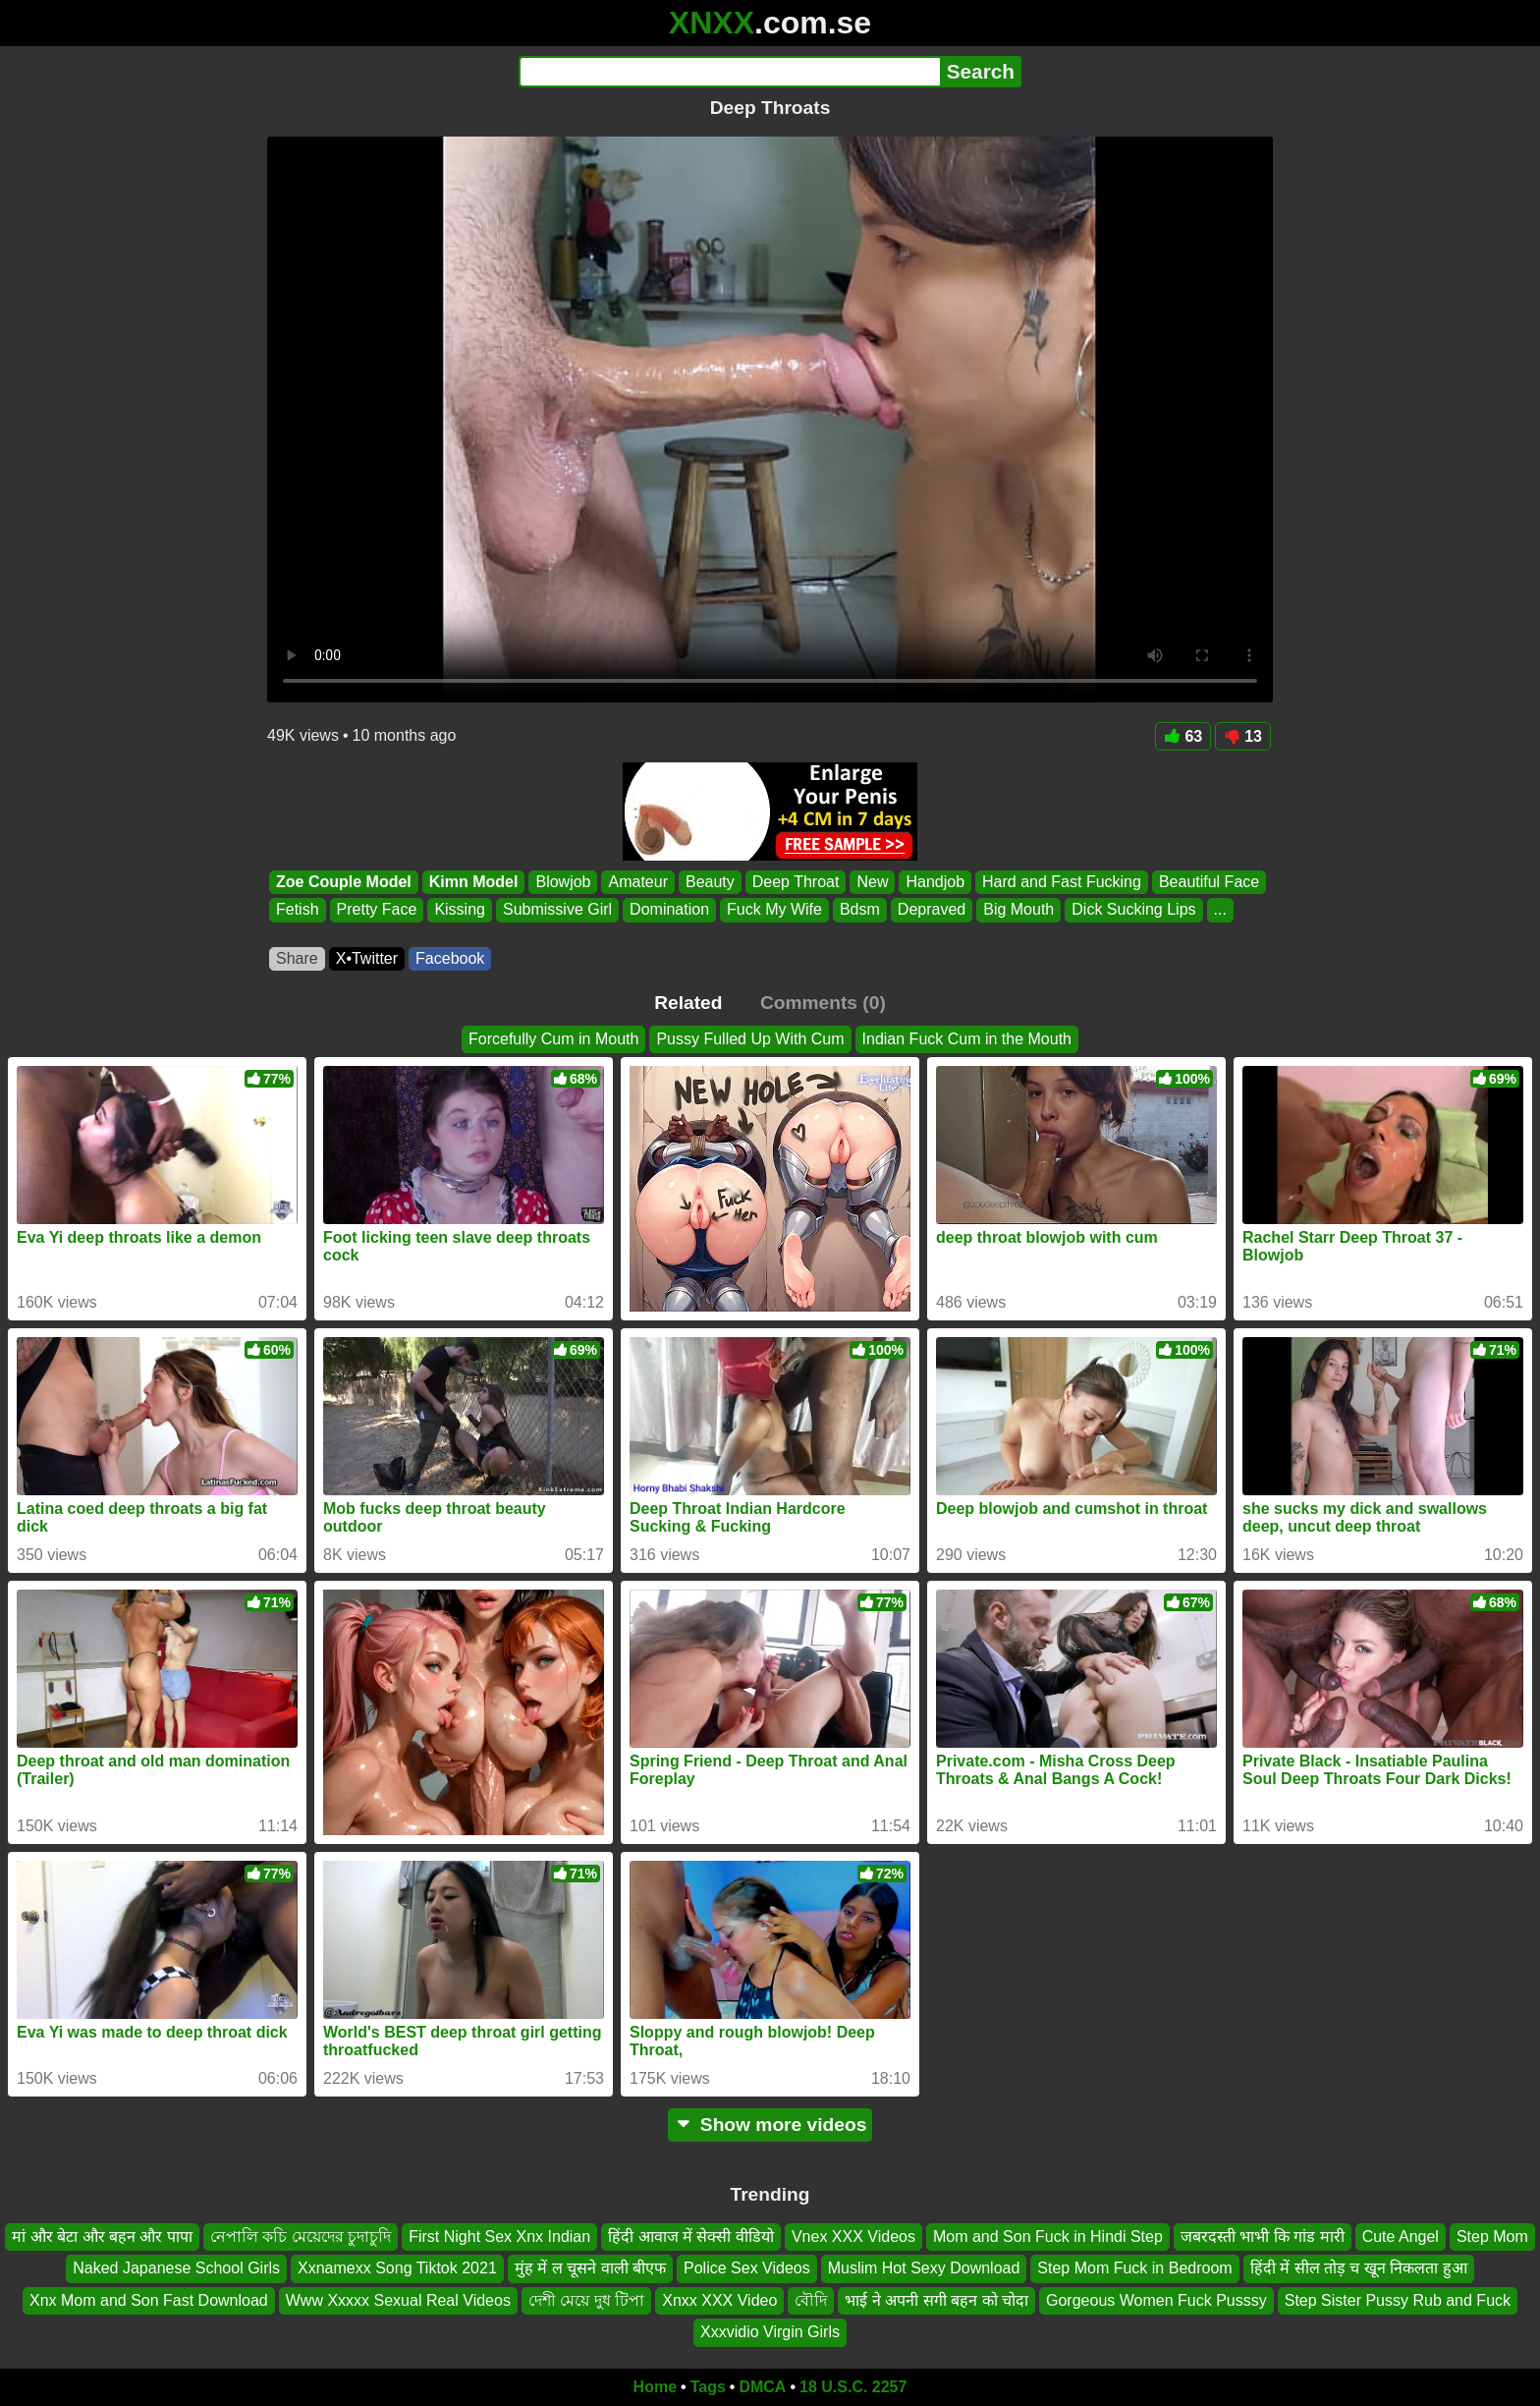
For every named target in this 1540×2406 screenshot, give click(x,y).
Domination (669, 910)
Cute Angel (1400, 2236)
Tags (708, 2386)
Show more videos (770, 2124)
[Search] (729, 71)
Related (688, 1002)
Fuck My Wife (774, 910)
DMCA (762, 2386)
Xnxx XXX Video (719, 2299)
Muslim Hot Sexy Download (924, 2268)
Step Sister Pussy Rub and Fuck (1398, 2299)
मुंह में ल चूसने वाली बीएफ (590, 2268)
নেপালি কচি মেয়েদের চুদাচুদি (300, 2236)
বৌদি (811, 2299)
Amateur (637, 881)
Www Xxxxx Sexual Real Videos (398, 2299)
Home (655, 2386)
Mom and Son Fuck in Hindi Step (1048, 2236)
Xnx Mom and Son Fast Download (148, 2299)
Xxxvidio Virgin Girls (770, 2331)
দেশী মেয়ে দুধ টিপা (586, 2299)
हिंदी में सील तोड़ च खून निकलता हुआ (1358, 2268)
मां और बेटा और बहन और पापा (102, 2236)
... (1220, 910)
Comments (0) (823, 1002)
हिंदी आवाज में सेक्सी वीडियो (691, 2236)
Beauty (710, 881)
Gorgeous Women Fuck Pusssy (1156, 2299)
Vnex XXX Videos (853, 2236)
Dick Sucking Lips (1133, 910)
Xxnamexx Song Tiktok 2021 (397, 2268)
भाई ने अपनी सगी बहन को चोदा (936, 2299)
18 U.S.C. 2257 (853, 2386)
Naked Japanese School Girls (176, 2268)
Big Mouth (1018, 910)
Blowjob (562, 881)
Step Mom (1492, 2236)
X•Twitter (367, 958)
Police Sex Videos (747, 2268)
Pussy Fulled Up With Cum (750, 1039)
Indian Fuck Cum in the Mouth (967, 1039)
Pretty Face (377, 910)
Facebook (449, 958)
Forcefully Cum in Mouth (553, 1039)
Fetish (297, 910)
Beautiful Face (1209, 881)
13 (1243, 736)
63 (1183, 736)
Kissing (459, 910)
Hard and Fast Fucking (1061, 881)
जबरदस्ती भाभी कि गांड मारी (1263, 2236)
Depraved (931, 910)
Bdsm (860, 910)
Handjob (935, 881)
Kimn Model (474, 881)
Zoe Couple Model (344, 881)
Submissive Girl (557, 910)
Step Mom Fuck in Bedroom (1134, 2268)
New (872, 881)
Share (297, 958)
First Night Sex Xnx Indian (499, 2236)
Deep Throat (796, 881)
